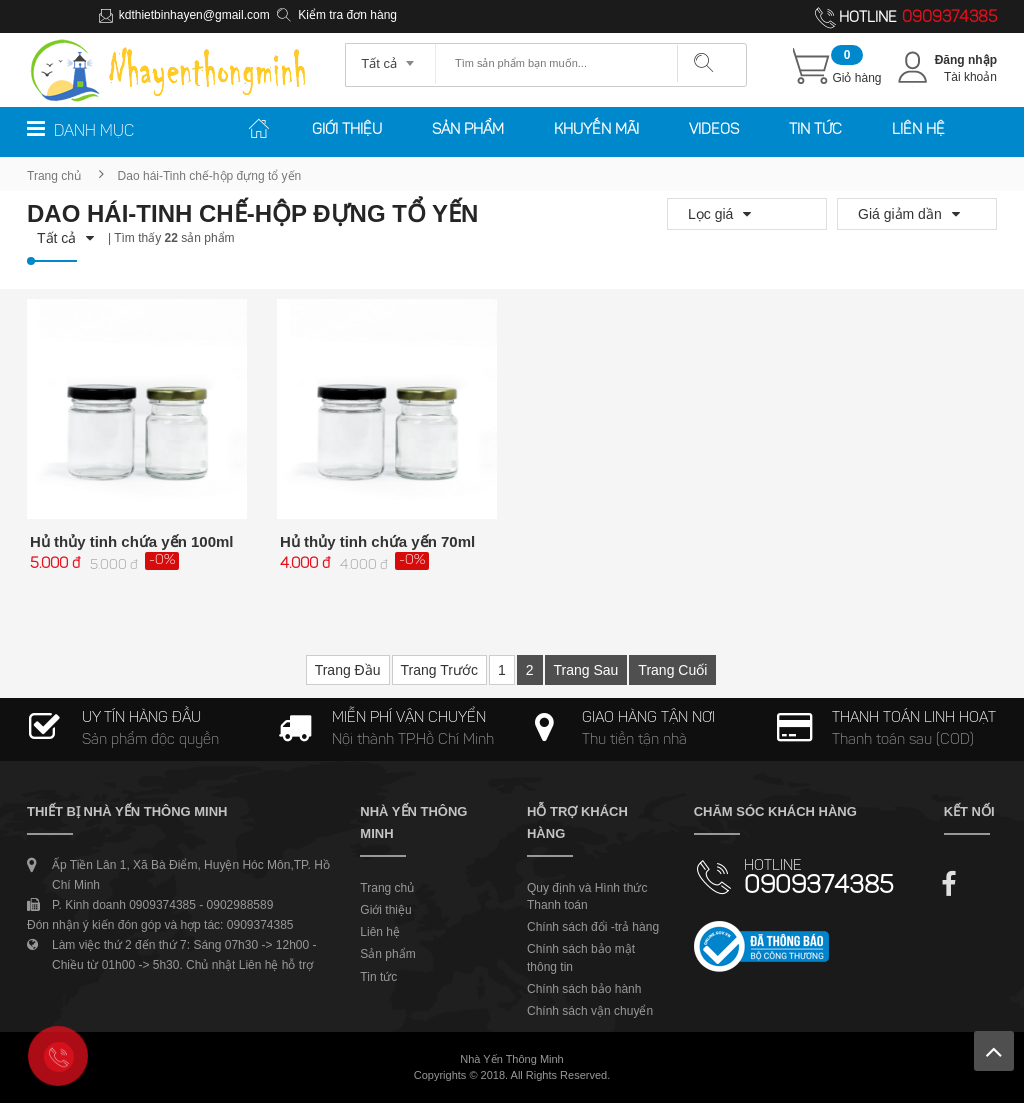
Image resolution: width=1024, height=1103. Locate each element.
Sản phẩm (468, 130)
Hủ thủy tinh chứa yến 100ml (132, 541)
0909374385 (949, 18)
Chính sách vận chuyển (590, 1011)
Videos (714, 130)
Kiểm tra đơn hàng (347, 15)
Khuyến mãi (596, 130)
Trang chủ (54, 176)
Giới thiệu (347, 130)
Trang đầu (348, 670)
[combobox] (390, 57)
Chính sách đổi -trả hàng (593, 927)
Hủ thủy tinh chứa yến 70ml (377, 541)
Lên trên (994, 1051)
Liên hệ (918, 130)
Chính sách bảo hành (584, 989)
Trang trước (439, 670)
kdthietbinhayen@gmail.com (194, 15)
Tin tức (815, 130)
